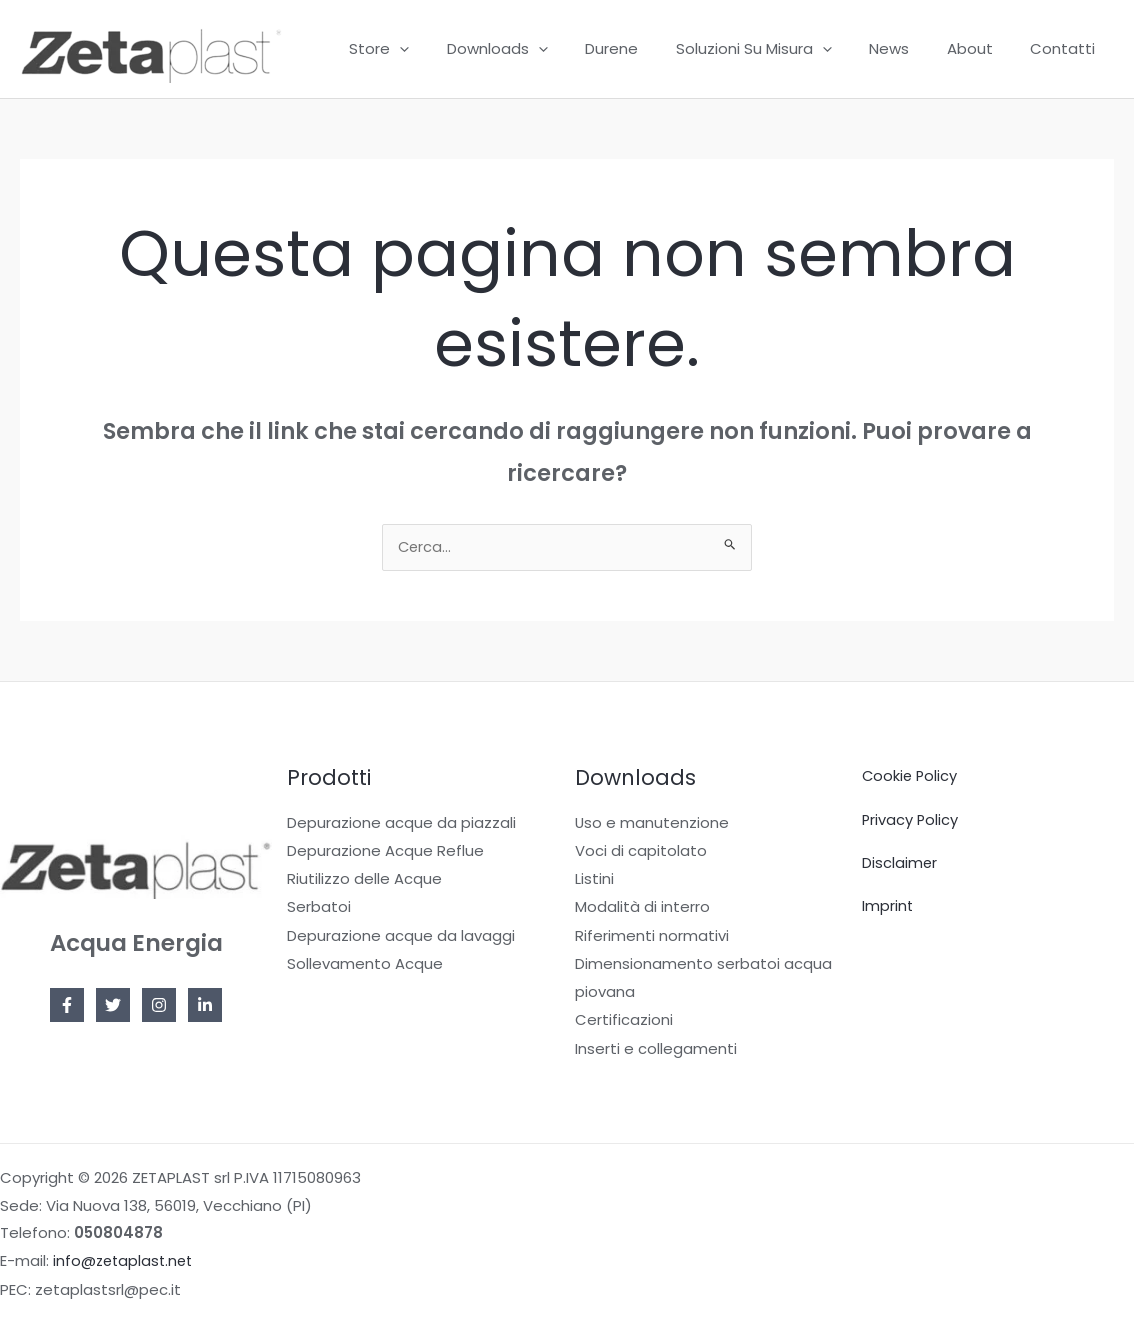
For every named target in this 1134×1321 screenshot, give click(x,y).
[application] (448, 49)
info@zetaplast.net (125, 1259)
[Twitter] (113, 1007)
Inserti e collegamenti (656, 1046)
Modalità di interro (642, 907)
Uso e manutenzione (652, 824)
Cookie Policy (911, 777)
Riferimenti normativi (652, 935)
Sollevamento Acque (365, 963)
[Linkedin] (205, 1007)
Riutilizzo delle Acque (364, 879)
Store (428, 49)
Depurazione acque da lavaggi (401, 935)
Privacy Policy (911, 820)
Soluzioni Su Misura (780, 49)
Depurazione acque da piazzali (401, 824)
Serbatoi (319, 907)
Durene (645, 48)
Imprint (888, 906)
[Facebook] (67, 1007)
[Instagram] (159, 1007)
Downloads (538, 49)
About (981, 48)
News (908, 48)
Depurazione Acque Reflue (385, 851)
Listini (594, 879)
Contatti (1066, 48)
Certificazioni (624, 1019)
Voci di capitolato (641, 851)
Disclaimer (900, 863)
